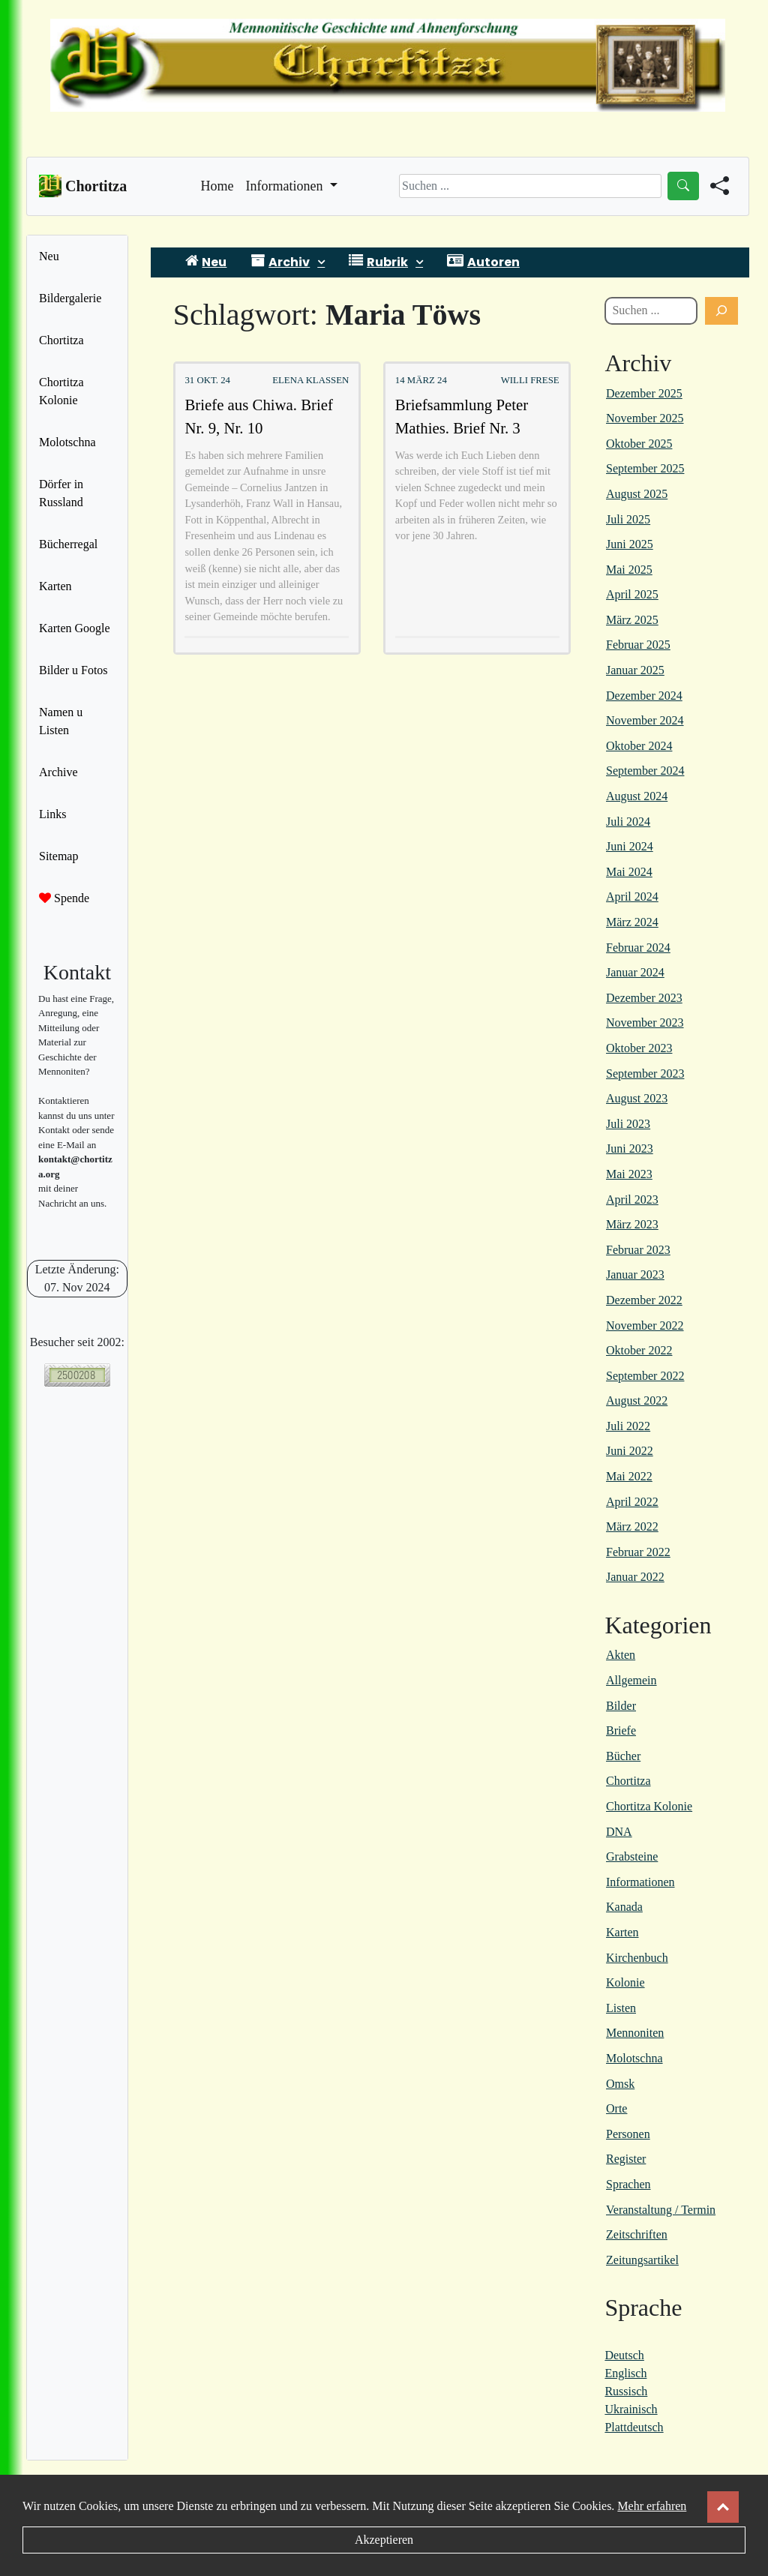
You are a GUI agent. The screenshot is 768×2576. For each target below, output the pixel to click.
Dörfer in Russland (61, 493)
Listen (621, 2008)
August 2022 (637, 1400)
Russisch (625, 2391)
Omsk (620, 2083)
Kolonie (625, 1982)
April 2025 (632, 594)
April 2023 (632, 1199)
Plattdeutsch (633, 2427)
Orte (616, 2108)
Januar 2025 (635, 670)
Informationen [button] (286, 185)
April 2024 (632, 896)
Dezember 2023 (644, 997)
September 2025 (645, 468)
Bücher (623, 1756)
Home (217, 184)
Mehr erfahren (651, 2506)
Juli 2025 (628, 519)
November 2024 (645, 720)
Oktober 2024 (639, 745)
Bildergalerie (70, 298)
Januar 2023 (635, 1274)
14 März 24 (421, 380)
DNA (619, 1831)
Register (626, 2158)
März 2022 (632, 1526)
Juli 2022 (628, 1426)
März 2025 (632, 619)
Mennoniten (635, 2032)
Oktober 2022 (639, 1350)
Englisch (625, 2373)
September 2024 (645, 770)
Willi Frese (530, 380)
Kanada (624, 1906)
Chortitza (61, 340)
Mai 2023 (629, 1174)
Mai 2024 (629, 871)
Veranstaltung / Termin (661, 2209)
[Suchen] (721, 311)
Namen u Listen (60, 721)
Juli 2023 (628, 1123)
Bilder (621, 1705)
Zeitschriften (637, 2234)
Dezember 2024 (644, 695)
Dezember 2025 (644, 393)
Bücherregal (68, 544)
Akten (620, 1654)
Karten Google (74, 628)
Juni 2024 (629, 846)
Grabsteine (632, 1856)
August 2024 (637, 796)
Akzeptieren (384, 2539)
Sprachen (628, 2184)
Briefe (621, 1730)
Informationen (640, 1882)
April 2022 (632, 1501)
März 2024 (632, 922)
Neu (49, 256)
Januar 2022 (635, 1576)
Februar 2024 (638, 947)
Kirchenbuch (637, 1957)
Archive (58, 772)
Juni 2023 (629, 1148)
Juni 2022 (629, 1450)
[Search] (530, 186)
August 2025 (637, 493)
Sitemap (58, 856)
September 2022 (645, 1375)
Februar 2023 (638, 1249)
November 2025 (645, 418)
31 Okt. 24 (207, 380)
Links (52, 814)
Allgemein (631, 1680)
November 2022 (645, 1325)
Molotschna (67, 442)
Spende (64, 898)
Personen (628, 2134)
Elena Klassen (310, 380)
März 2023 (632, 1224)
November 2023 (645, 1022)
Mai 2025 (629, 569)
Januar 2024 (635, 972)
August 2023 (637, 1098)
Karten (55, 586)
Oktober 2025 (639, 443)
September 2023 (645, 1073)
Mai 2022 (629, 1476)
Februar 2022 (638, 1552)
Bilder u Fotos (73, 670)
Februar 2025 (638, 644)
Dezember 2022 (644, 1300)
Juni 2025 (629, 544)
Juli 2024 (628, 821)
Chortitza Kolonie (61, 391)
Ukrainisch (630, 2409)
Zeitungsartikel (642, 2260)
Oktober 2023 (639, 1048)
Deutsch (624, 2355)
